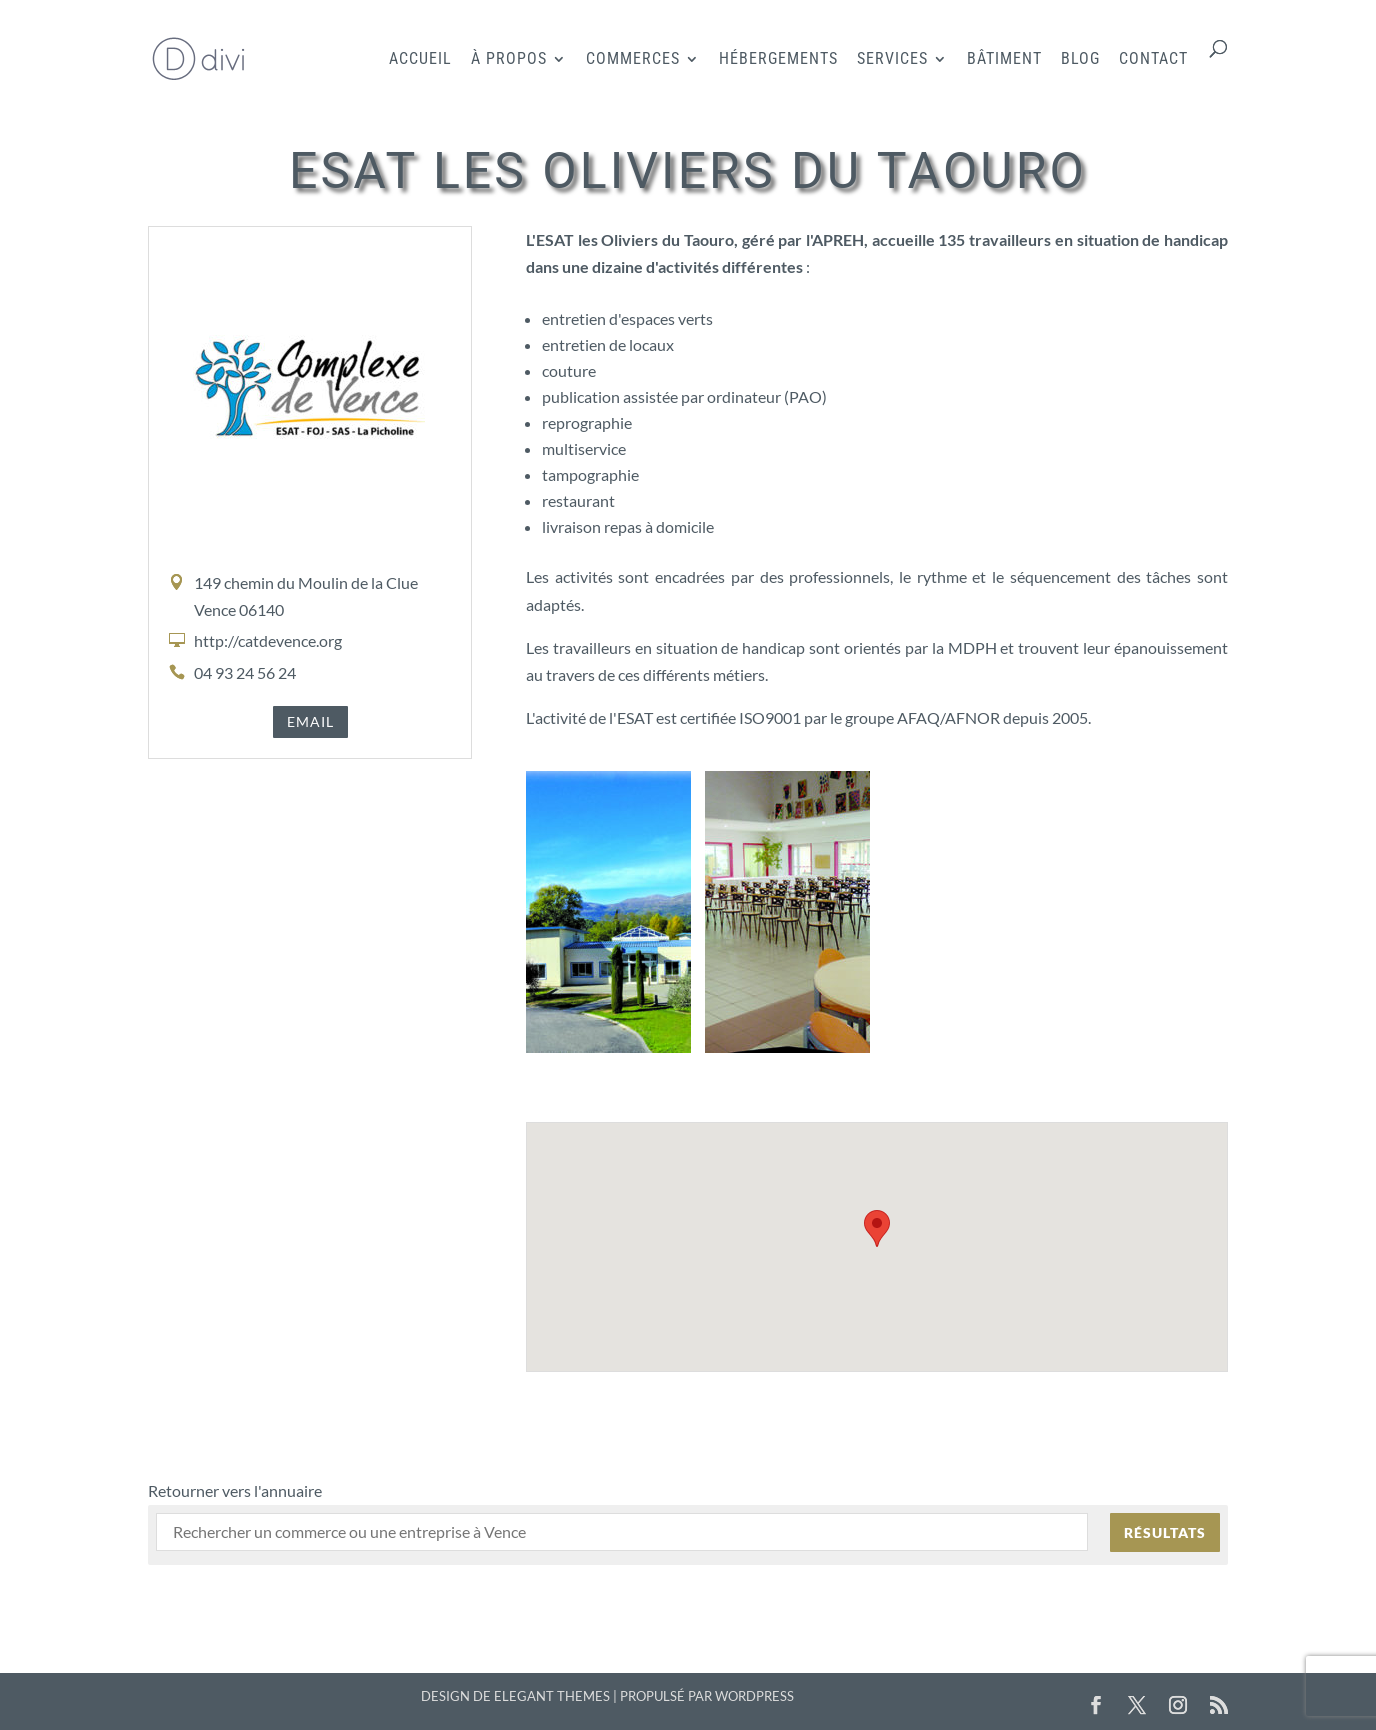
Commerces (633, 60)
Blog (1080, 60)
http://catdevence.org (268, 640)
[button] (877, 1228)
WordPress (754, 1696)
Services (892, 60)
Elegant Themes (552, 1696)
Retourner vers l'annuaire (235, 1490)
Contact (1153, 60)
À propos (509, 60)
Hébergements (778, 60)
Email (310, 721)
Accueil (420, 60)
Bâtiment (1004, 60)
